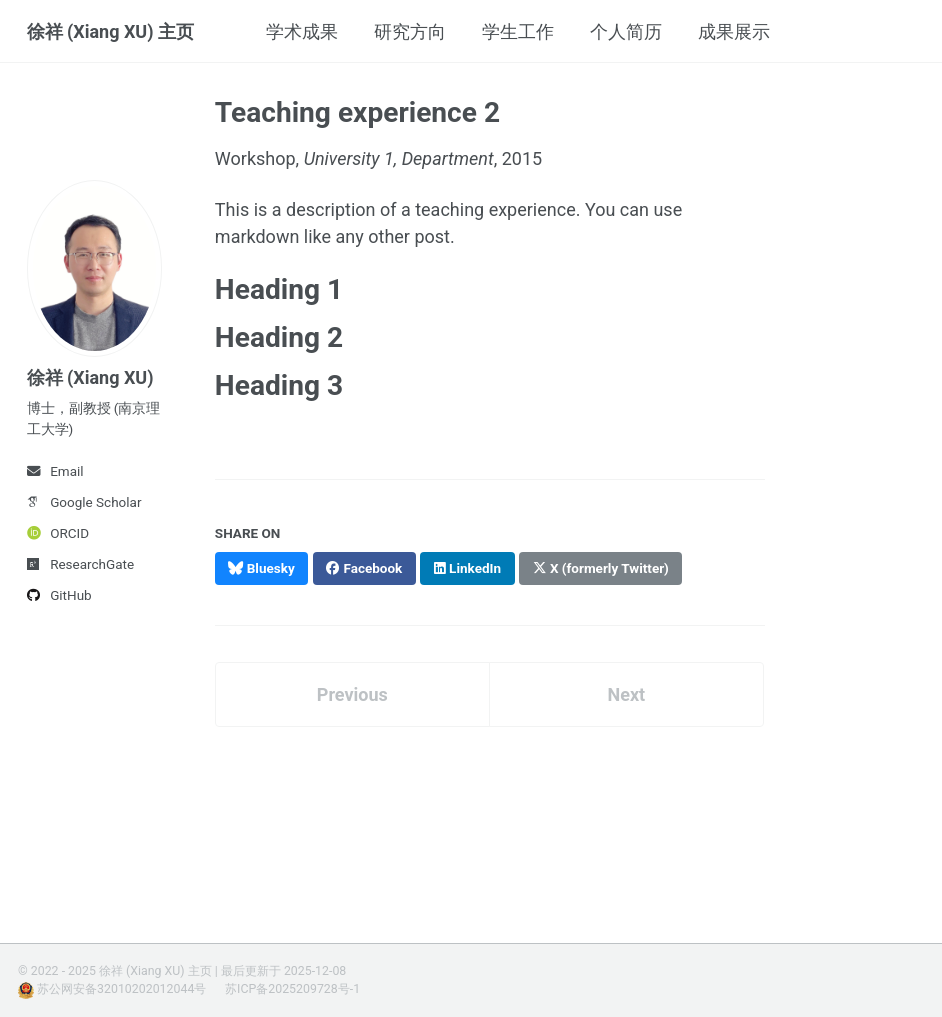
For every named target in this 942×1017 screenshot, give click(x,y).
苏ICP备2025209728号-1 (292, 989)
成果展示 (734, 31)
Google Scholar (84, 502)
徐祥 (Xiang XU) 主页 (111, 31)
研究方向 (410, 31)
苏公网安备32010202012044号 (121, 989)
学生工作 (518, 31)
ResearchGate (81, 564)
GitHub (59, 595)
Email (55, 471)
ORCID (58, 533)
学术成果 (302, 31)
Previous (352, 694)
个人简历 (626, 31)
